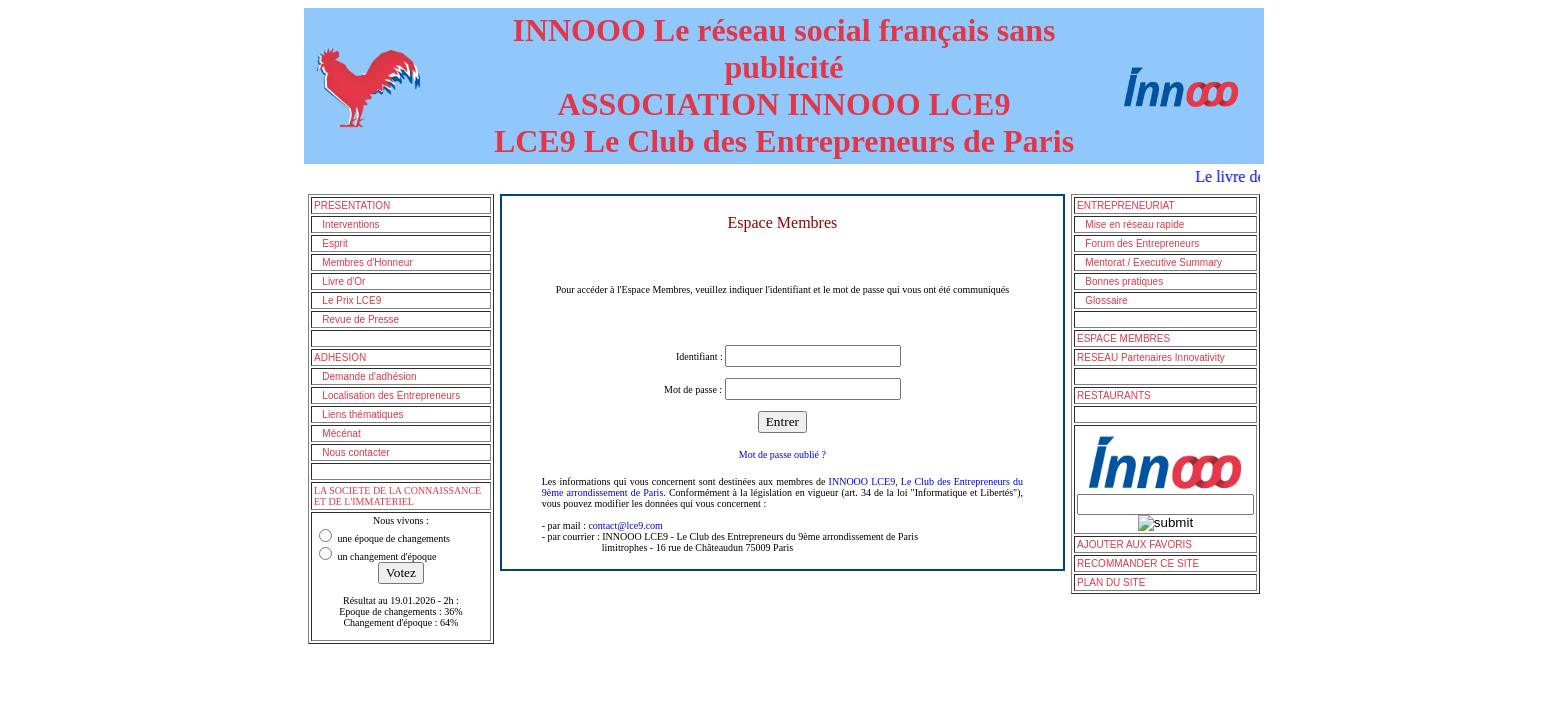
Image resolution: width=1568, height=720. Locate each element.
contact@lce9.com (625, 525)
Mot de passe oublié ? (782, 454)
